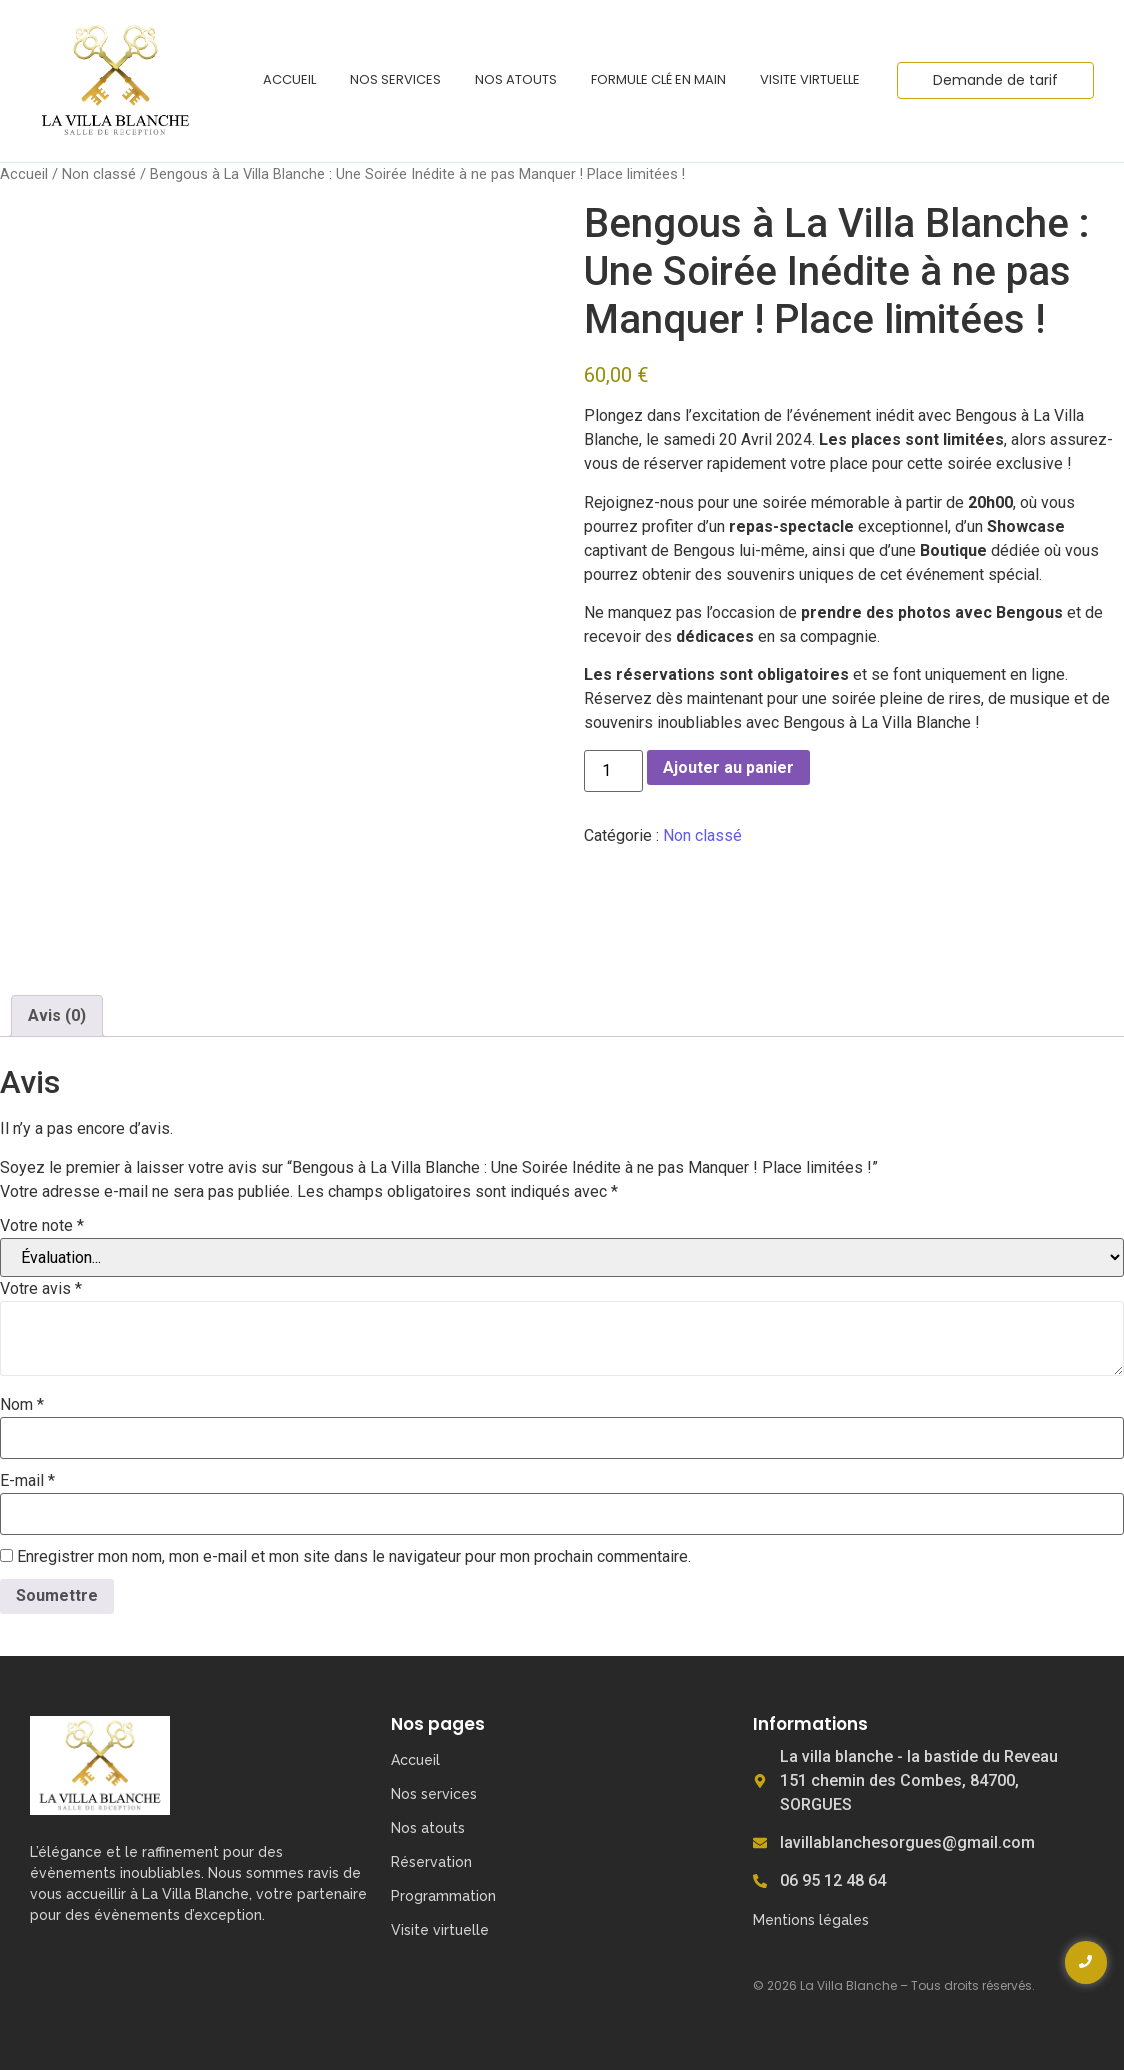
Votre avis (41, 1289)
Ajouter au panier (728, 767)
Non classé (99, 174)
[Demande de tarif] (995, 80)
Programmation (443, 1896)
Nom (22, 1405)
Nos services (395, 79)
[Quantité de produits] (613, 771)
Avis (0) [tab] (57, 1015)
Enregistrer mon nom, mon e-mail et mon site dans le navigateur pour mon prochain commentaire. (354, 1557)
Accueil (289, 79)
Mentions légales (811, 1920)
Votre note (42, 1226)
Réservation (431, 1862)
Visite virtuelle (810, 79)
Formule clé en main (658, 79)
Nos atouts (516, 79)
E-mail (27, 1481)
